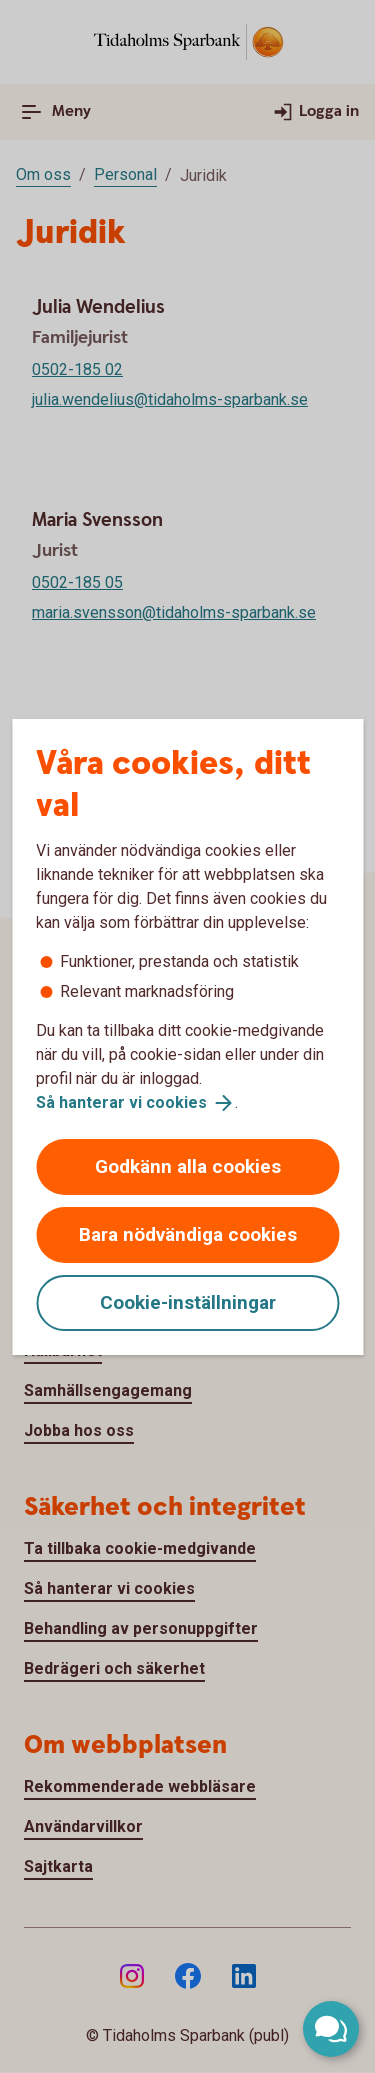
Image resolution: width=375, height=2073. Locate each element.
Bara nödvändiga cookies (188, 1234)
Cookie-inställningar (188, 1302)
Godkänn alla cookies (188, 1166)
